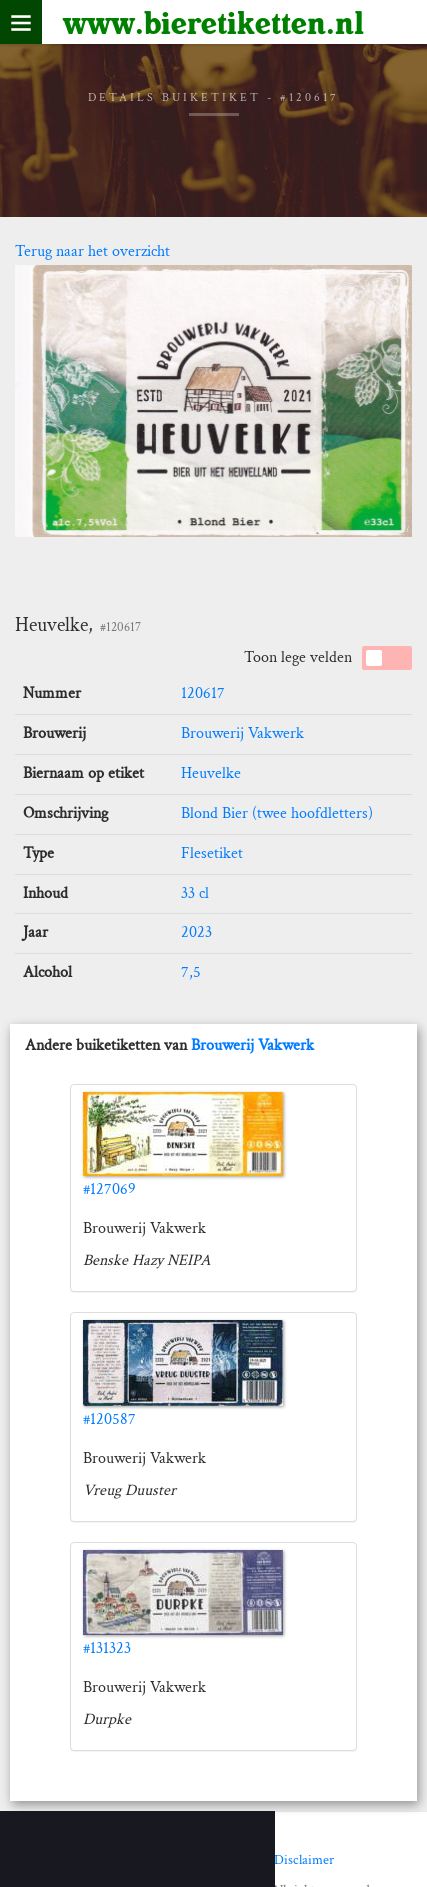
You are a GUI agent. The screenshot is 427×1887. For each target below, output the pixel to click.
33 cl (195, 893)
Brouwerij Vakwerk (242, 733)
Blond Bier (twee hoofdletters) (277, 813)
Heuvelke (211, 773)
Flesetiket (212, 853)
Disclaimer (304, 1860)
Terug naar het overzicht (92, 251)
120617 (203, 693)
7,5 (191, 972)
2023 (196, 932)
